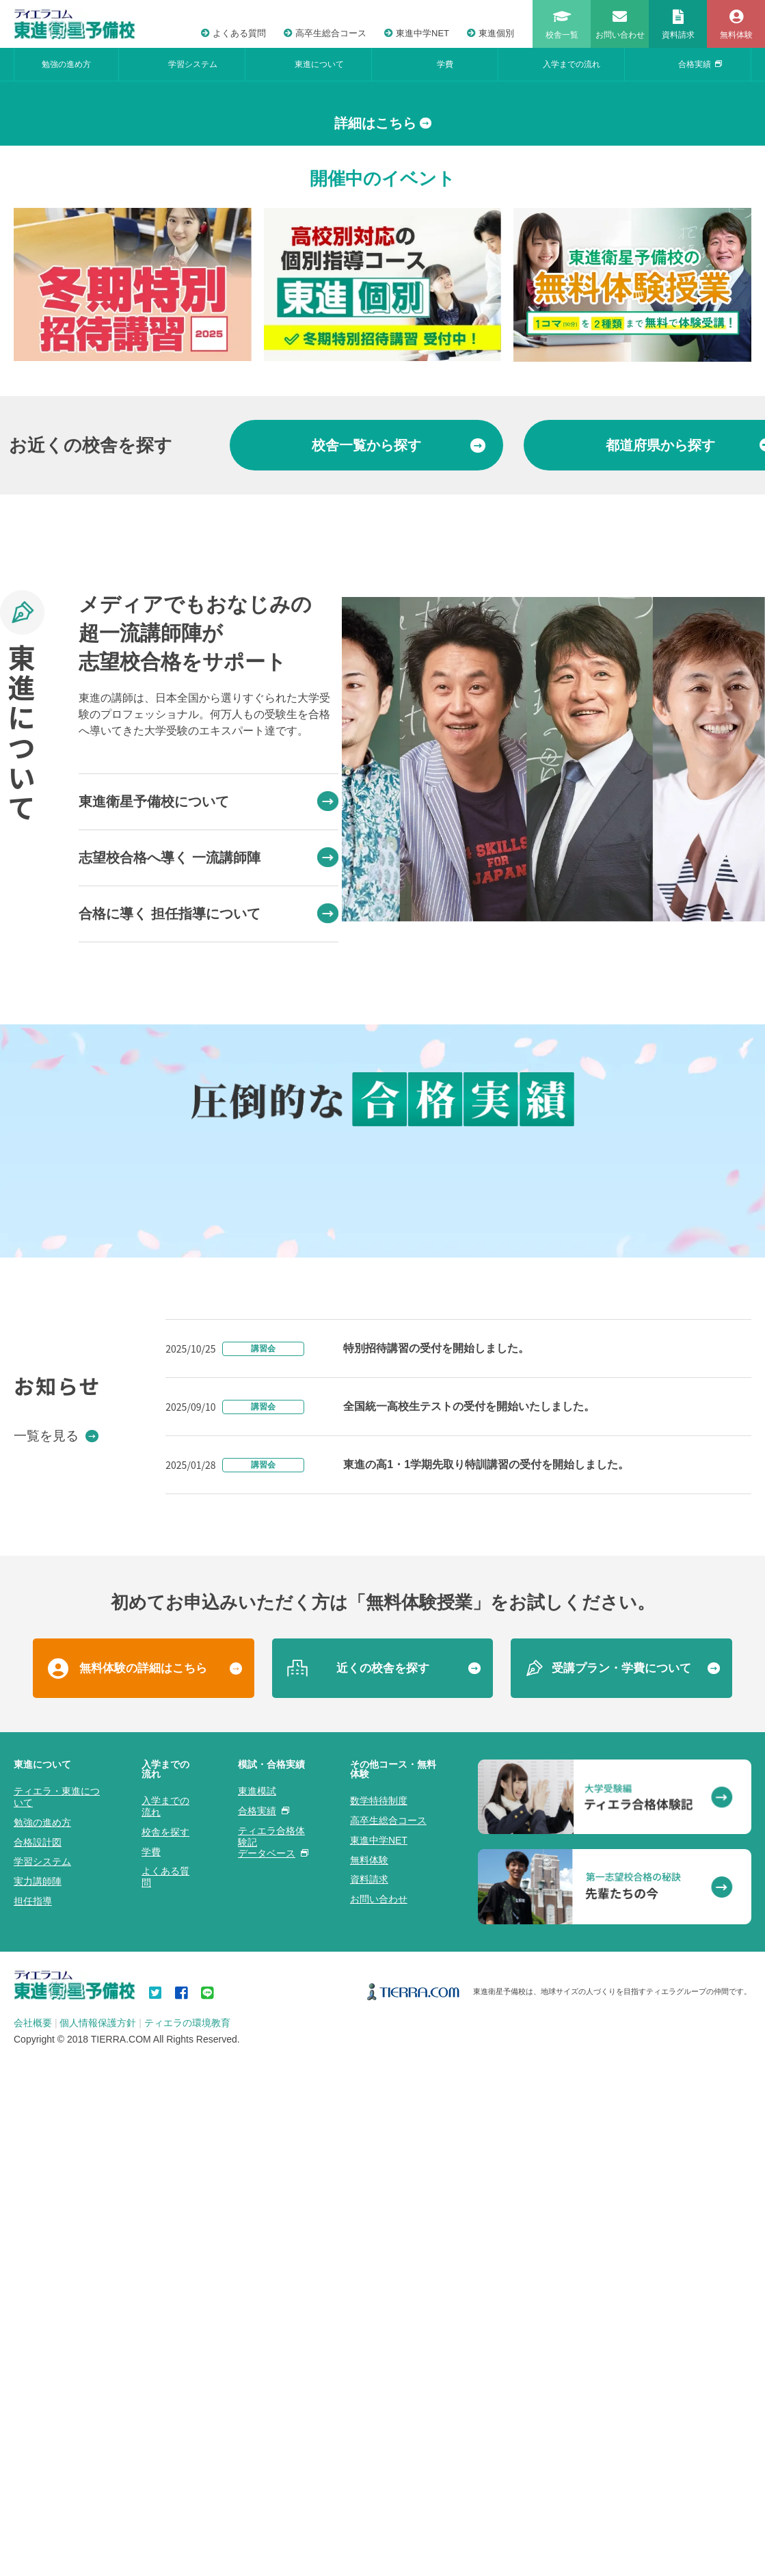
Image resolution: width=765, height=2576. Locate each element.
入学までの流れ (571, 64)
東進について (319, 64)
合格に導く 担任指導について (208, 1162)
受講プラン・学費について (621, 2453)
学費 (445, 64)
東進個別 (490, 33)
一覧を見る (56, 2220)
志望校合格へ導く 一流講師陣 (208, 1106)
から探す (398, 694)
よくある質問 (233, 33)
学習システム (192, 64)
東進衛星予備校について (208, 1050)
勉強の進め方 (66, 64)
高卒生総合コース (325, 33)
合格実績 (700, 64)
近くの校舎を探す (382, 2453)
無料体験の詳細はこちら (143, 2453)
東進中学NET (416, 33)
